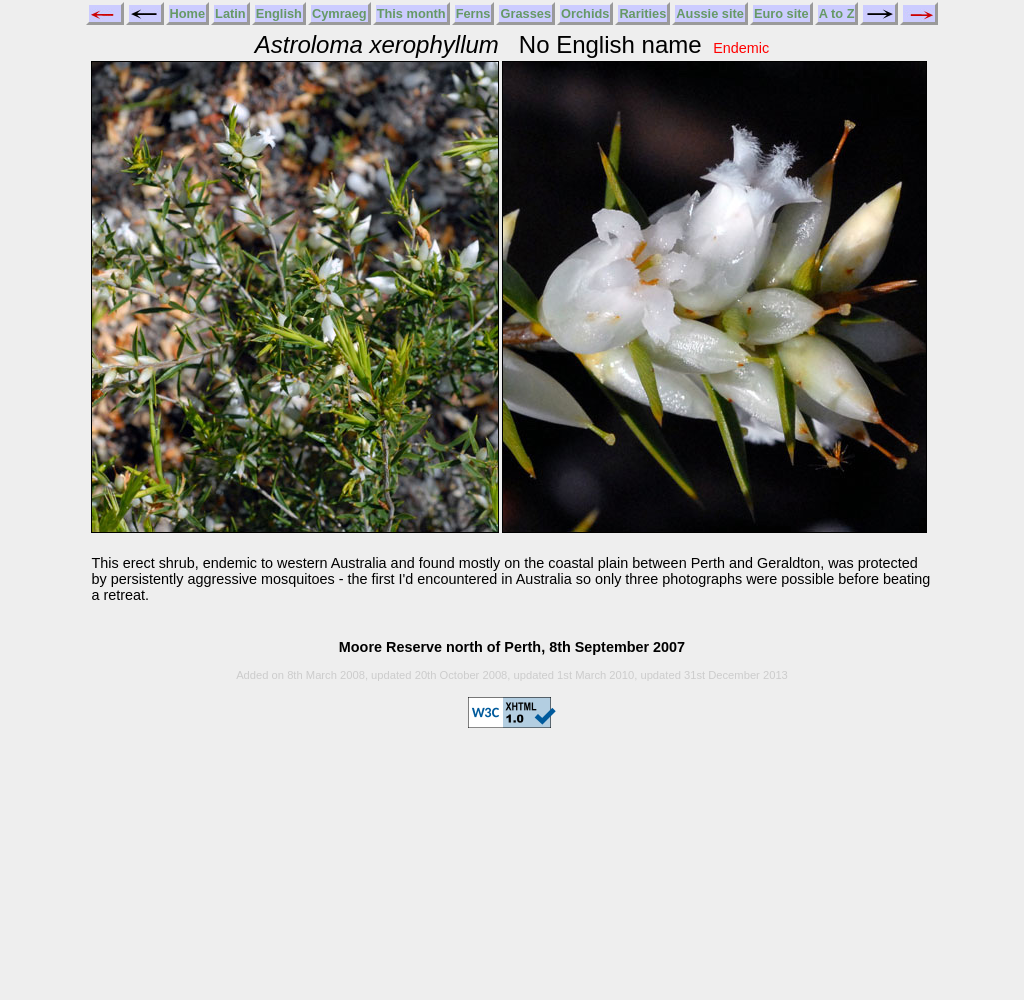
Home (188, 13)
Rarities (642, 13)
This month (411, 13)
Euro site (781, 13)
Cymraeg (339, 13)
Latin (230, 13)
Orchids (585, 13)
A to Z (837, 13)
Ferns (473, 13)
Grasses (525, 13)
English (279, 13)
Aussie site (710, 13)
